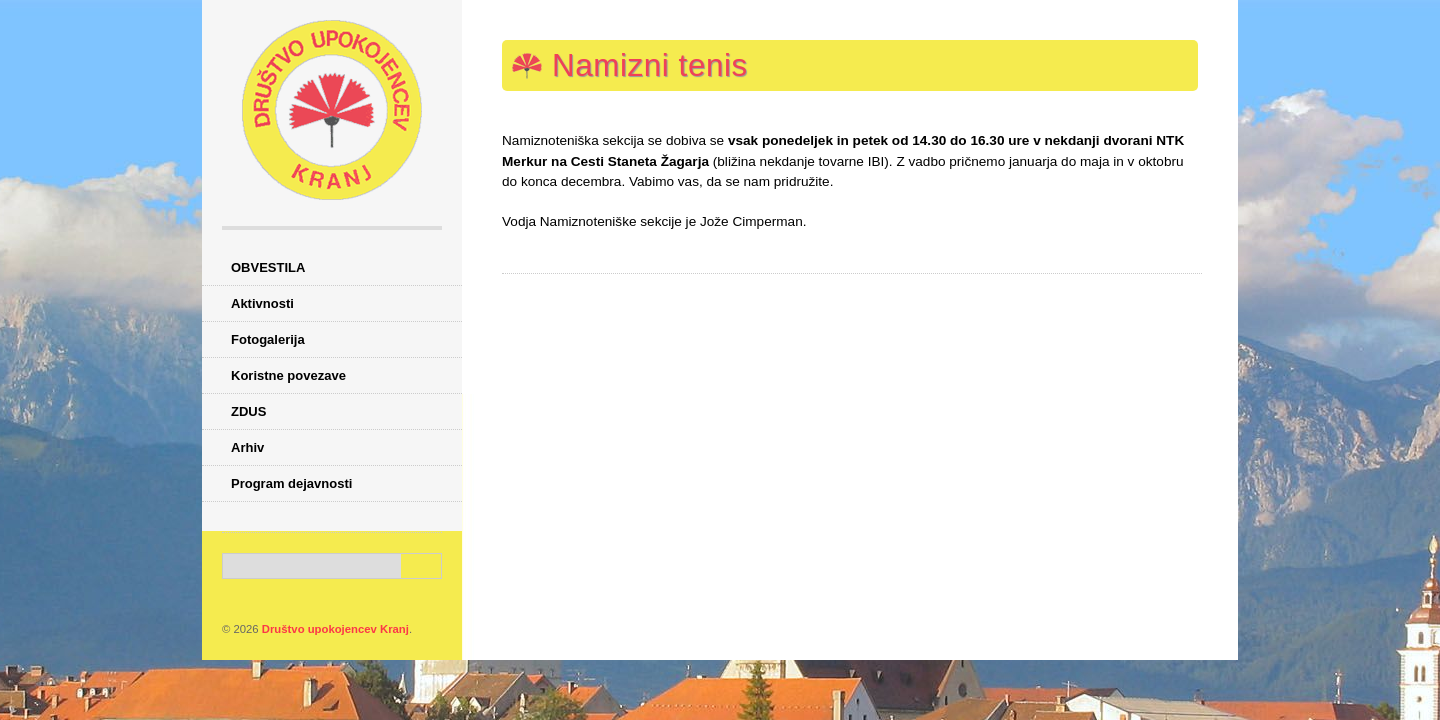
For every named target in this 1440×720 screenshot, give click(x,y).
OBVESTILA (268, 267)
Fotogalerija (268, 339)
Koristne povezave (288, 375)
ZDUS (248, 411)
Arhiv (247, 447)
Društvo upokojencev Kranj (335, 629)
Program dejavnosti (291, 483)
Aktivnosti (262, 303)
